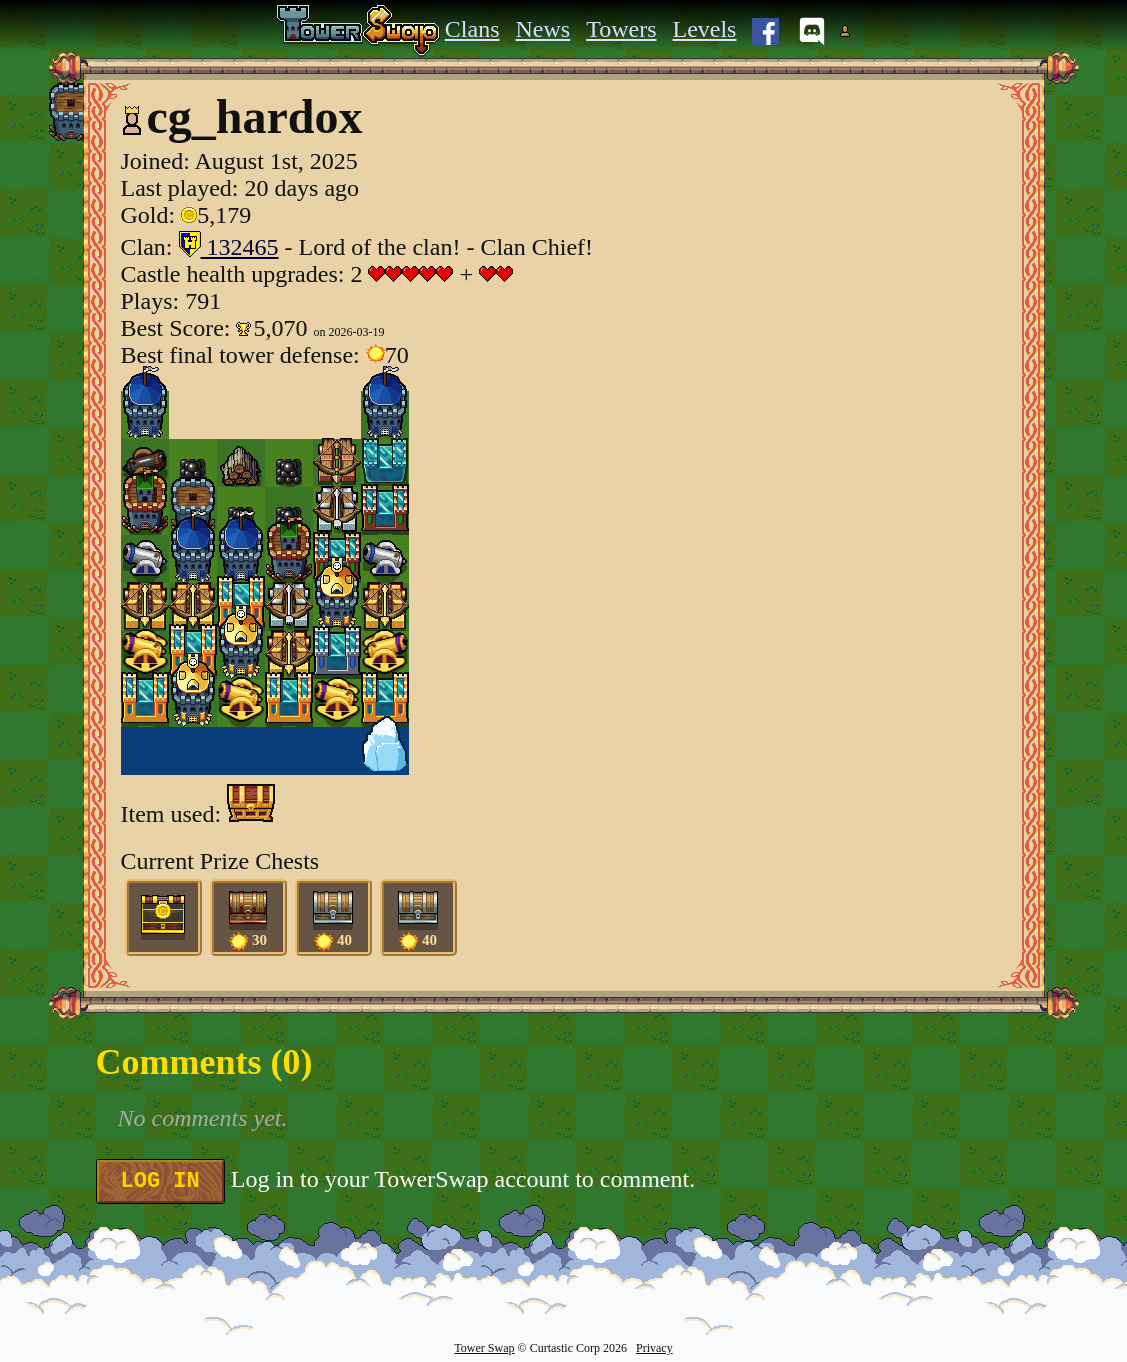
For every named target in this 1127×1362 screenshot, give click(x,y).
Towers (621, 29)
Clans (472, 29)
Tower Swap (484, 1348)
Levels (704, 29)
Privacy (654, 1348)
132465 (229, 247)
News (543, 29)
